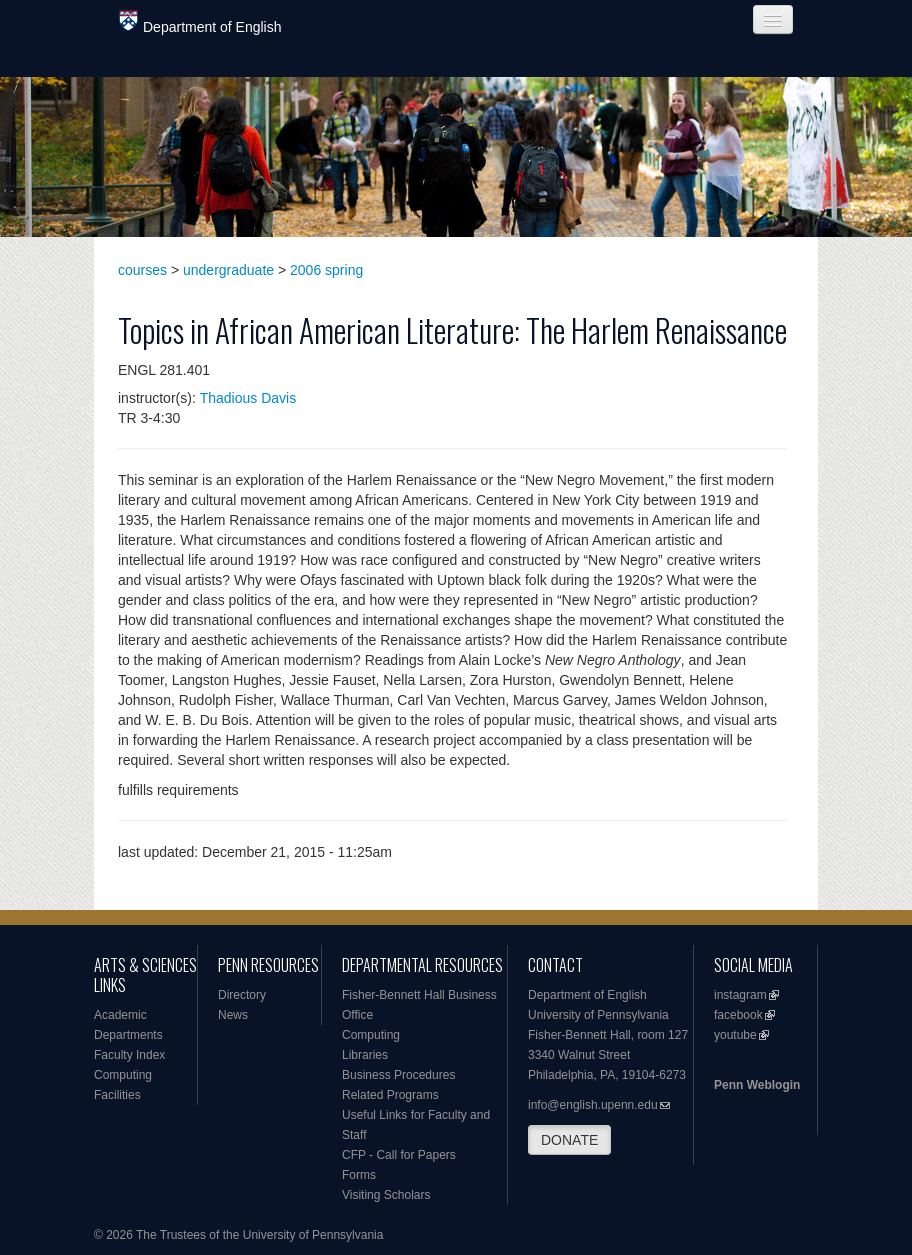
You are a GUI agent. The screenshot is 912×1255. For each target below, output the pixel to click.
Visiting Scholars (386, 1195)
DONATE (569, 1140)
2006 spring (326, 270)
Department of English (200, 22)
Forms (359, 1175)
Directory (242, 995)
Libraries (365, 1055)
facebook (738, 1015)
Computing (123, 1075)
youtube (735, 1035)
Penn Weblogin (757, 1085)
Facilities (117, 1095)
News (233, 1015)
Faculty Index (129, 1055)
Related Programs (390, 1095)
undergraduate (228, 270)
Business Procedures (398, 1075)
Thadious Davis (248, 398)
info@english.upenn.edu (593, 1105)
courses (142, 270)
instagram (740, 995)
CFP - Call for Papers (399, 1155)
